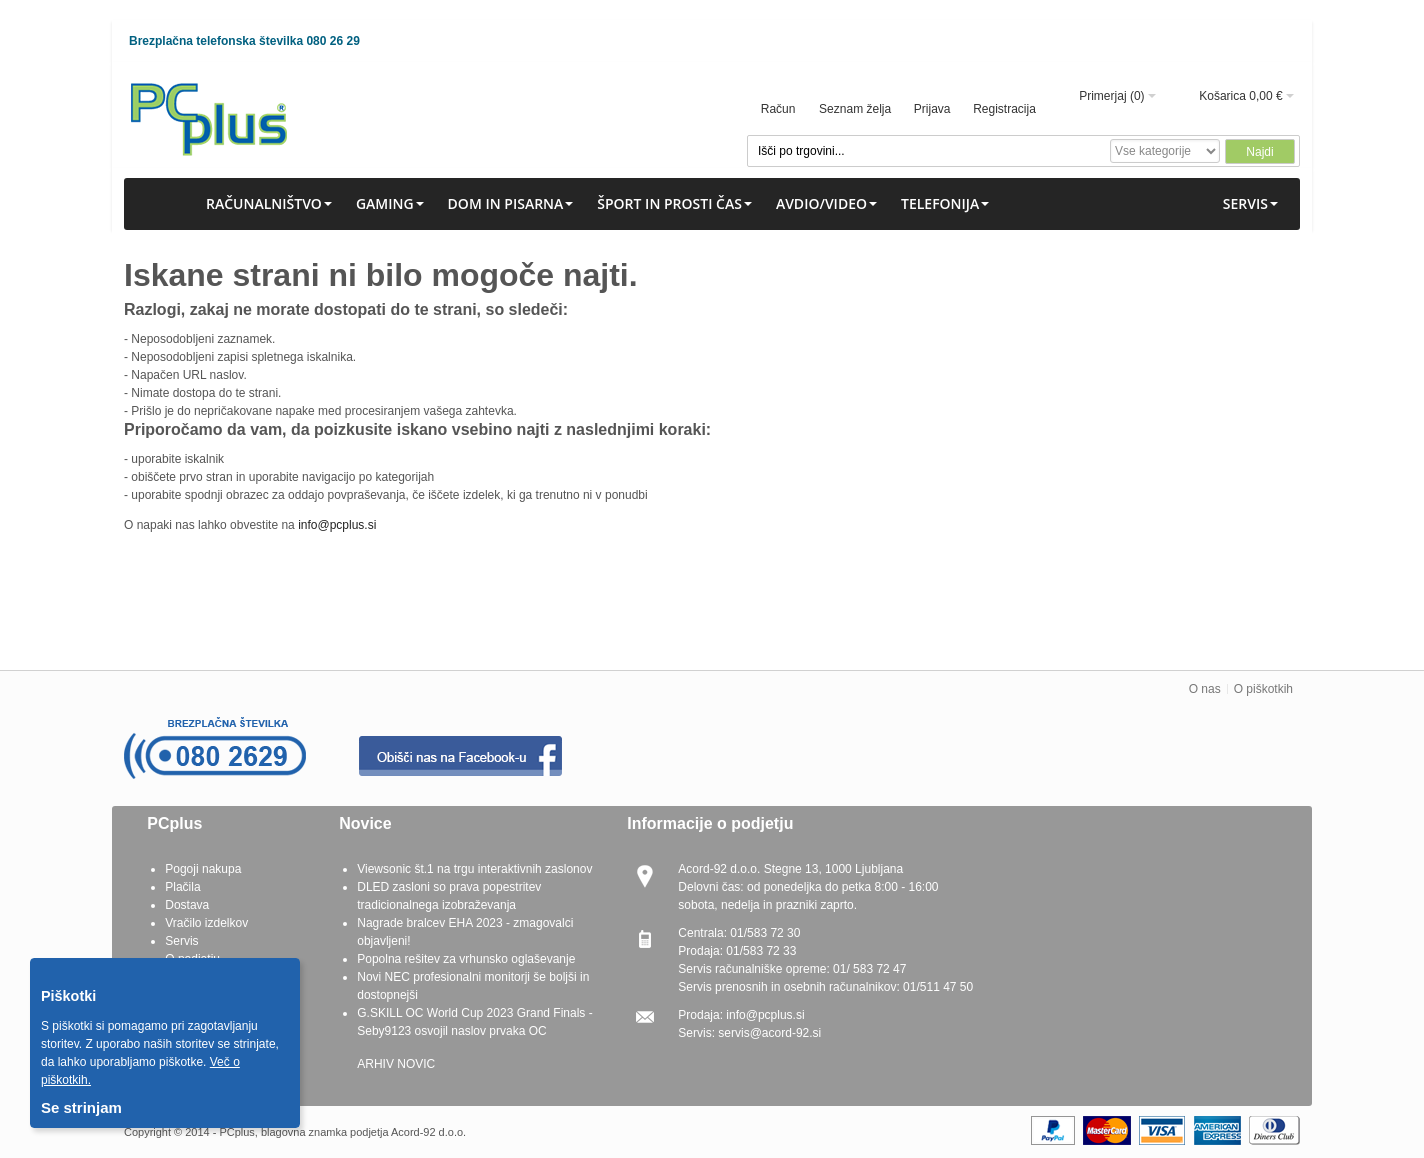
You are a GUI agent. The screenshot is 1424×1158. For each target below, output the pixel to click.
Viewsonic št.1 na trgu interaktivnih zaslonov (474, 869)
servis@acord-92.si (769, 1033)
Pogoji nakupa (203, 869)
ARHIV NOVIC (396, 1064)
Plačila (182, 887)
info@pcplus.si (337, 525)
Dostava (187, 905)
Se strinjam (81, 1107)
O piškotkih (1263, 689)
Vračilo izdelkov (206, 923)
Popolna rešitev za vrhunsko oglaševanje (466, 959)
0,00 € (1265, 96)
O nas (1205, 689)
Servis (181, 941)
